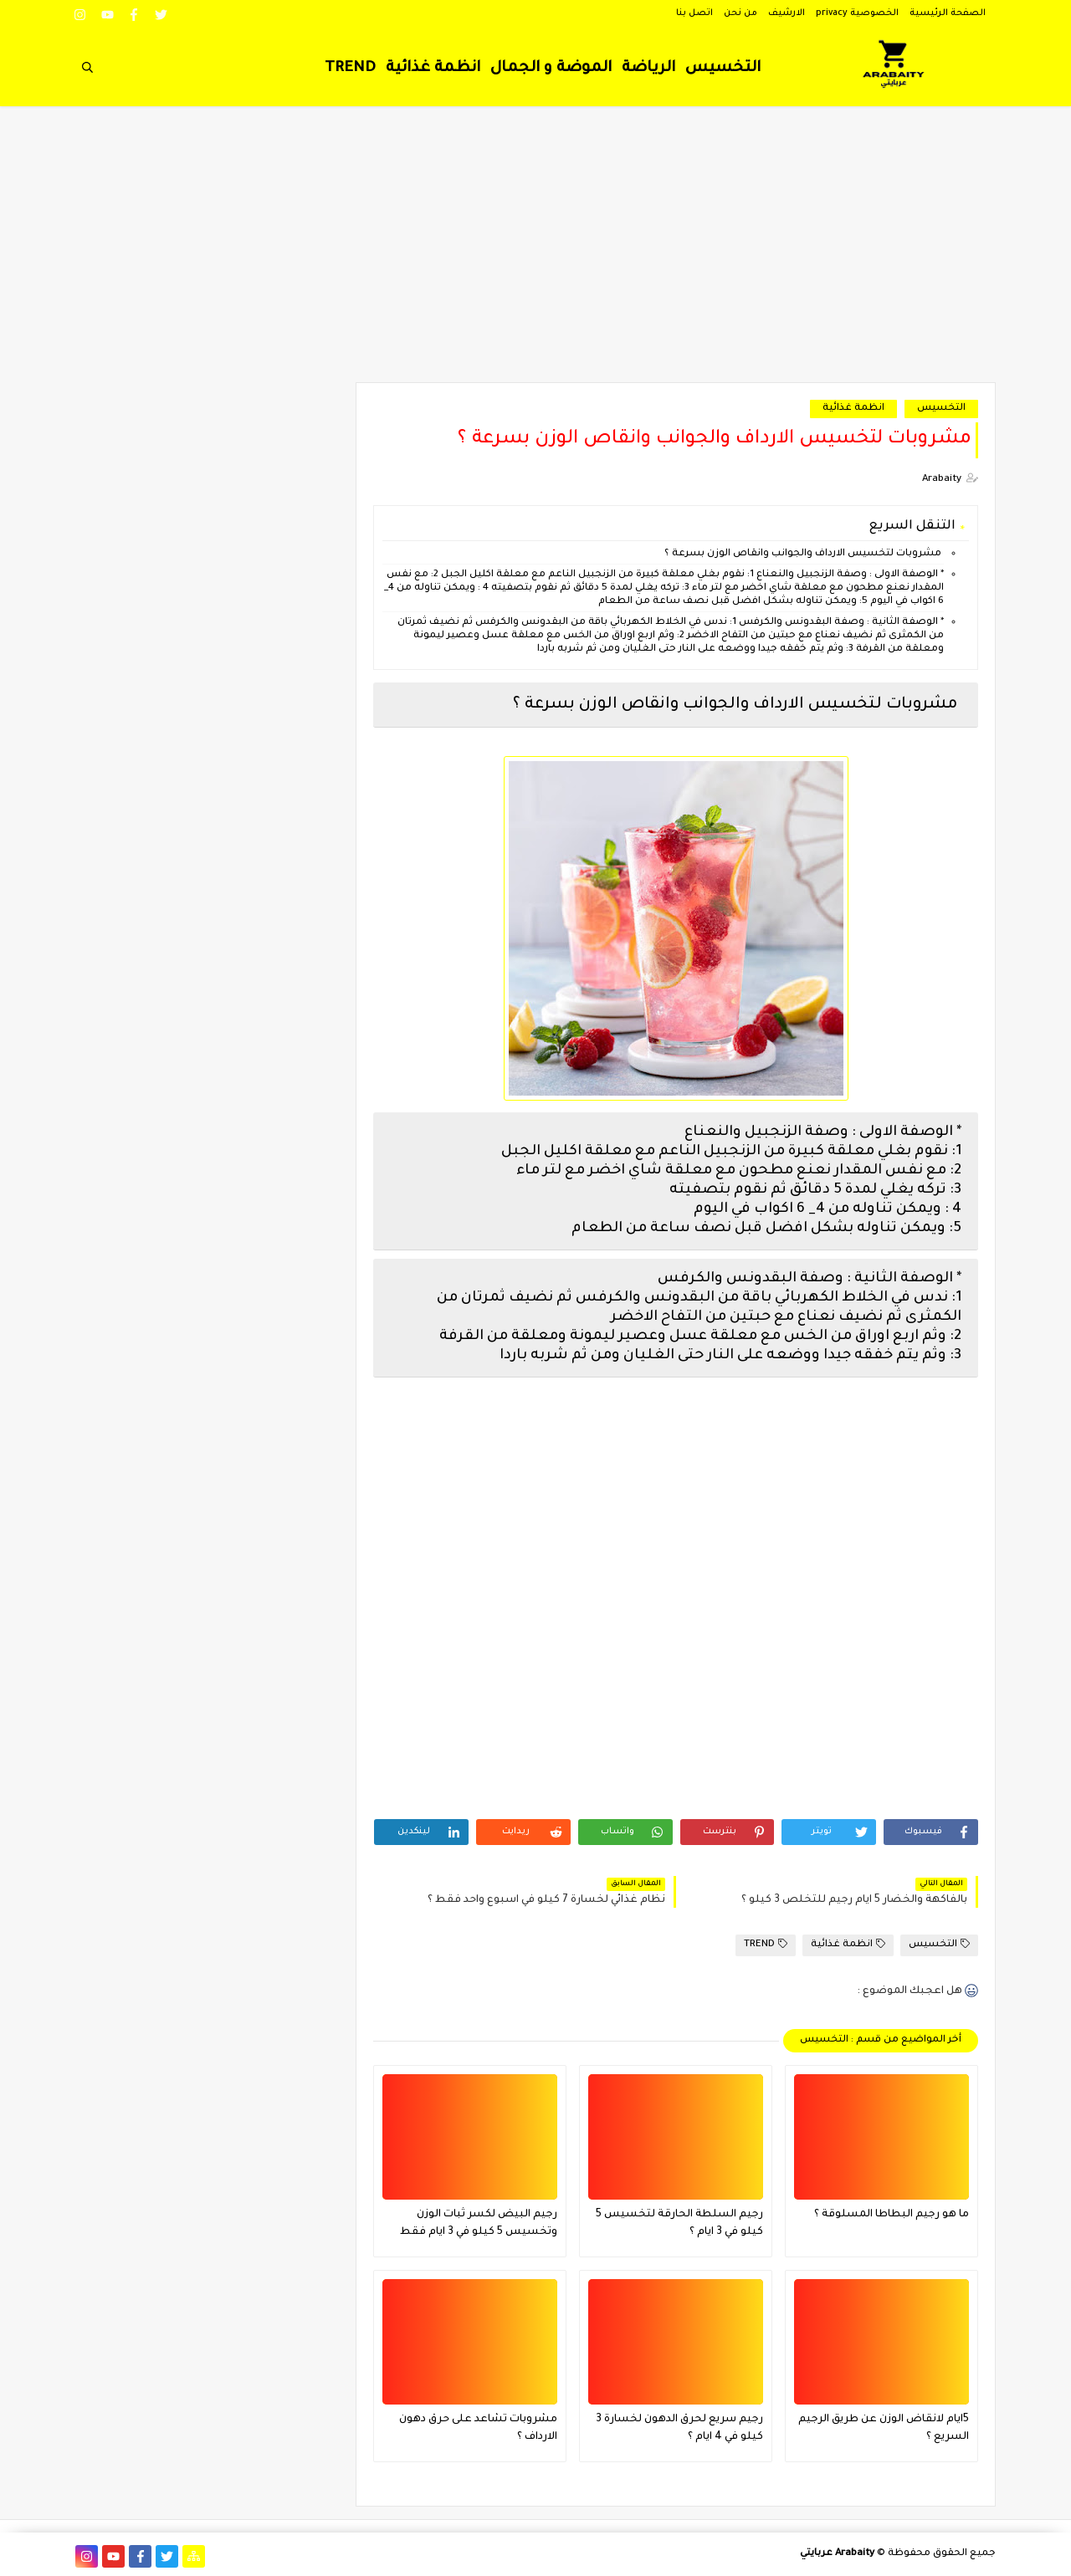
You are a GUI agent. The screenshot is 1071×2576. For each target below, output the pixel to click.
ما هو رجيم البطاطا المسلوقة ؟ (891, 2215)
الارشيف (786, 13)
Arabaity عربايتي (837, 2553)
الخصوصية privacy (857, 13)
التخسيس (723, 68)
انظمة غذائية (433, 68)
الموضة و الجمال (551, 68)
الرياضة (648, 68)
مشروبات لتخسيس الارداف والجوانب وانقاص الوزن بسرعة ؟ (803, 554)
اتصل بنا (694, 13)
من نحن (740, 13)
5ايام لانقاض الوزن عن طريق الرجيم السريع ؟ (883, 2428)
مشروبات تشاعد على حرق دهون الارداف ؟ (478, 2428)
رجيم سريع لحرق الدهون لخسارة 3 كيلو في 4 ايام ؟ (679, 2428)
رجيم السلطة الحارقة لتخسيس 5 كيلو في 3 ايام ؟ (679, 2223)
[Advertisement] (535, 252)
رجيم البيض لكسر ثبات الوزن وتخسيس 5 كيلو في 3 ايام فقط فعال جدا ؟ (478, 2225)
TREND (350, 68)
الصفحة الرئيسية (948, 13)
